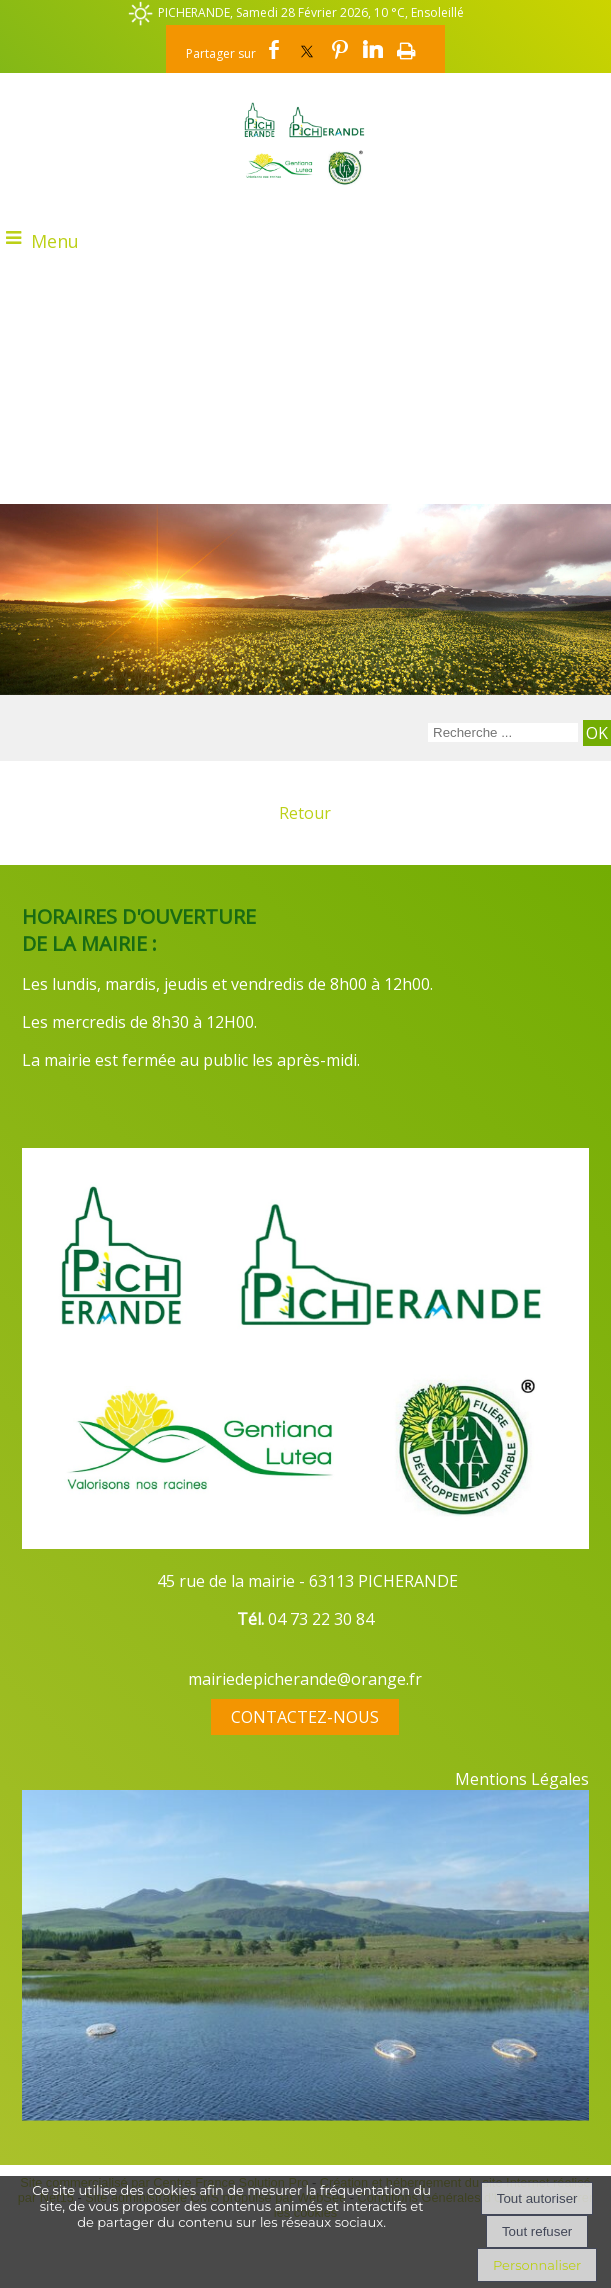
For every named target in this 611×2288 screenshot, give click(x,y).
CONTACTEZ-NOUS (305, 1717)
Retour (305, 813)
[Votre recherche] (503, 732)
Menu (55, 241)
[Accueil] (305, 143)
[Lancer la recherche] (597, 733)
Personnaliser (537, 2265)
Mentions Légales (522, 1779)
